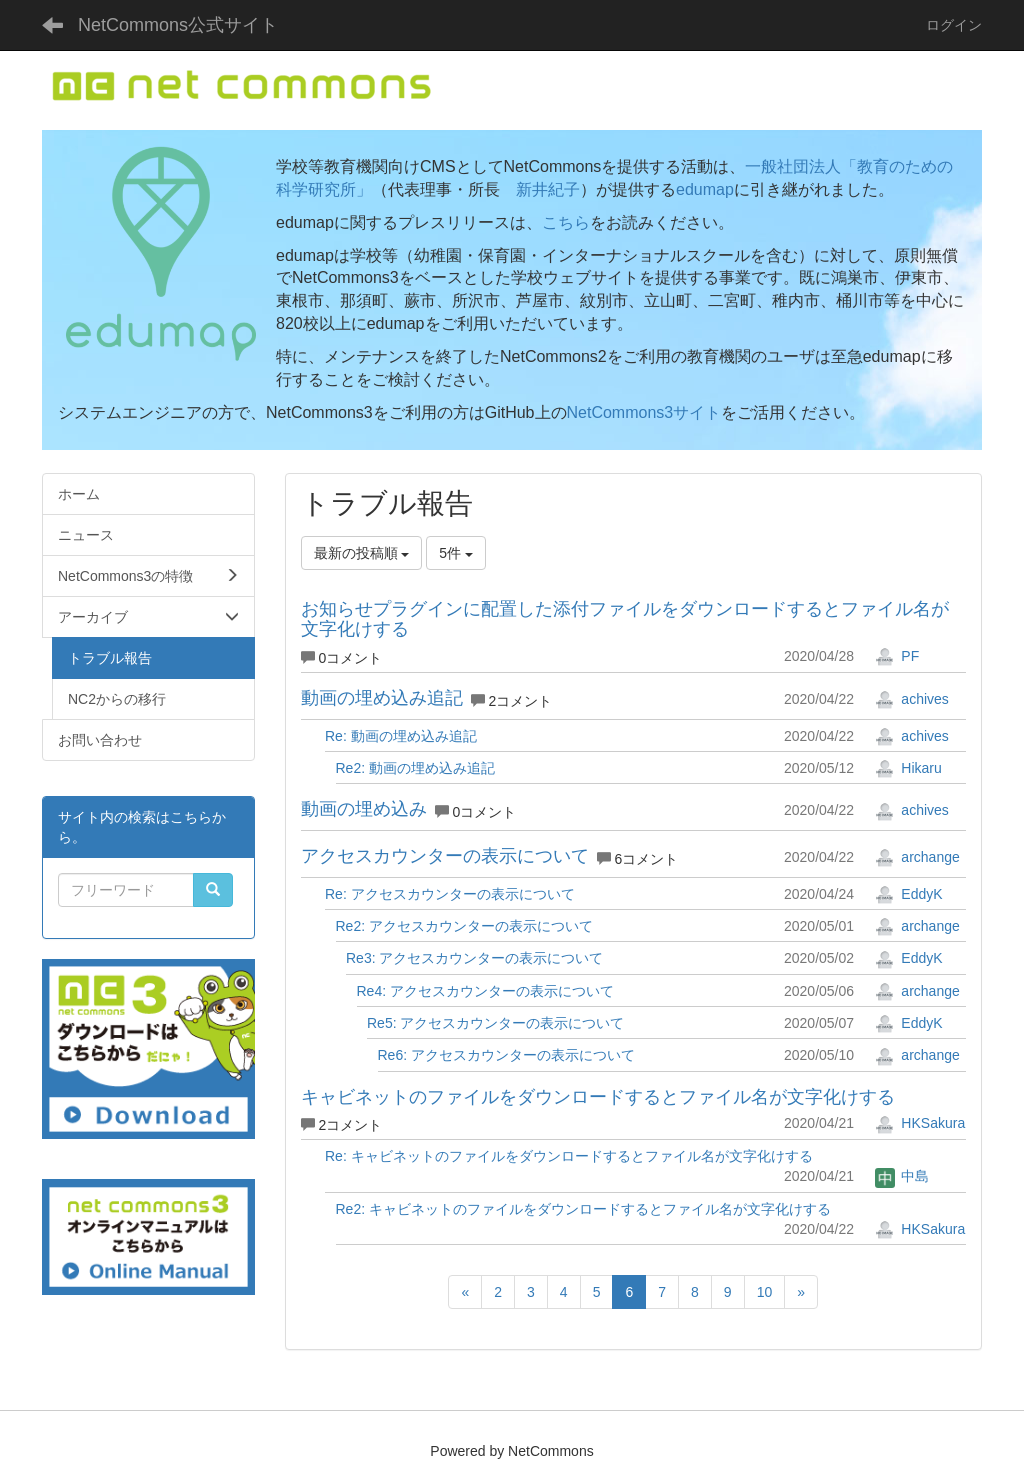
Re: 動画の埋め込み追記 (401, 736)
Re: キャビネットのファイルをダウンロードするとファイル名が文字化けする (569, 1156)
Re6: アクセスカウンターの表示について (506, 1055)
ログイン (954, 25)
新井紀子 (548, 189)
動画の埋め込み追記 (382, 698)
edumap (705, 189)
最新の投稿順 (362, 553)
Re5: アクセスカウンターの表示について (495, 1023)
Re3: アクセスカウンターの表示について (474, 958)
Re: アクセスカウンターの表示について (450, 894)
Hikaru (908, 768)
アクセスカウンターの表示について (445, 856)
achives (911, 699)
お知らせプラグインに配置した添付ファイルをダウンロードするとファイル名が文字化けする (625, 619)
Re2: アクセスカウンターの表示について (464, 926)
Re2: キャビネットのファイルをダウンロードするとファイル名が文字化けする (583, 1209)
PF (897, 656)
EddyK (908, 894)
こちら (566, 222)
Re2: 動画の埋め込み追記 (415, 768)
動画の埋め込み (364, 809)
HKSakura (920, 1123)
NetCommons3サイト (644, 412)
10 (765, 1292)
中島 (902, 1176)
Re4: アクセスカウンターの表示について (485, 991)
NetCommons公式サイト (178, 25)
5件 (456, 553)
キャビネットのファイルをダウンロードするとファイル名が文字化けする (598, 1097)
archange (917, 857)
